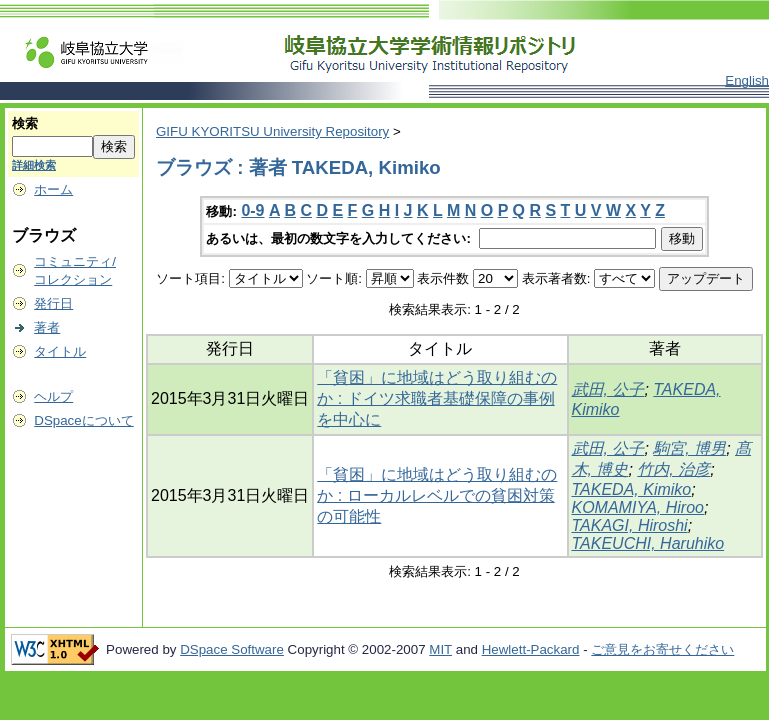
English (747, 80)
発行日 (53, 303)
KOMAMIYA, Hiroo (638, 507)
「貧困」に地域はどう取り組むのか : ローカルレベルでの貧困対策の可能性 (437, 495)
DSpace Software (232, 649)
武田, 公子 (608, 389)
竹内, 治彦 (673, 469)
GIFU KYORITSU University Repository (272, 131)
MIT (440, 649)
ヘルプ (53, 396)
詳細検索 (34, 165)
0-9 (252, 210)
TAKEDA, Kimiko (632, 489)
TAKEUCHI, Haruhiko (648, 543)
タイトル (60, 351)
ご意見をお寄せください (662, 649)
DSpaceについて (83, 420)
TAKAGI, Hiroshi (630, 525)
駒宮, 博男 (689, 448)
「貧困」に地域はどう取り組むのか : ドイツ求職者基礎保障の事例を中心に (437, 398)
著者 (47, 327)
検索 (25, 123)
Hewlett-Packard (531, 649)
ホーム (53, 189)
